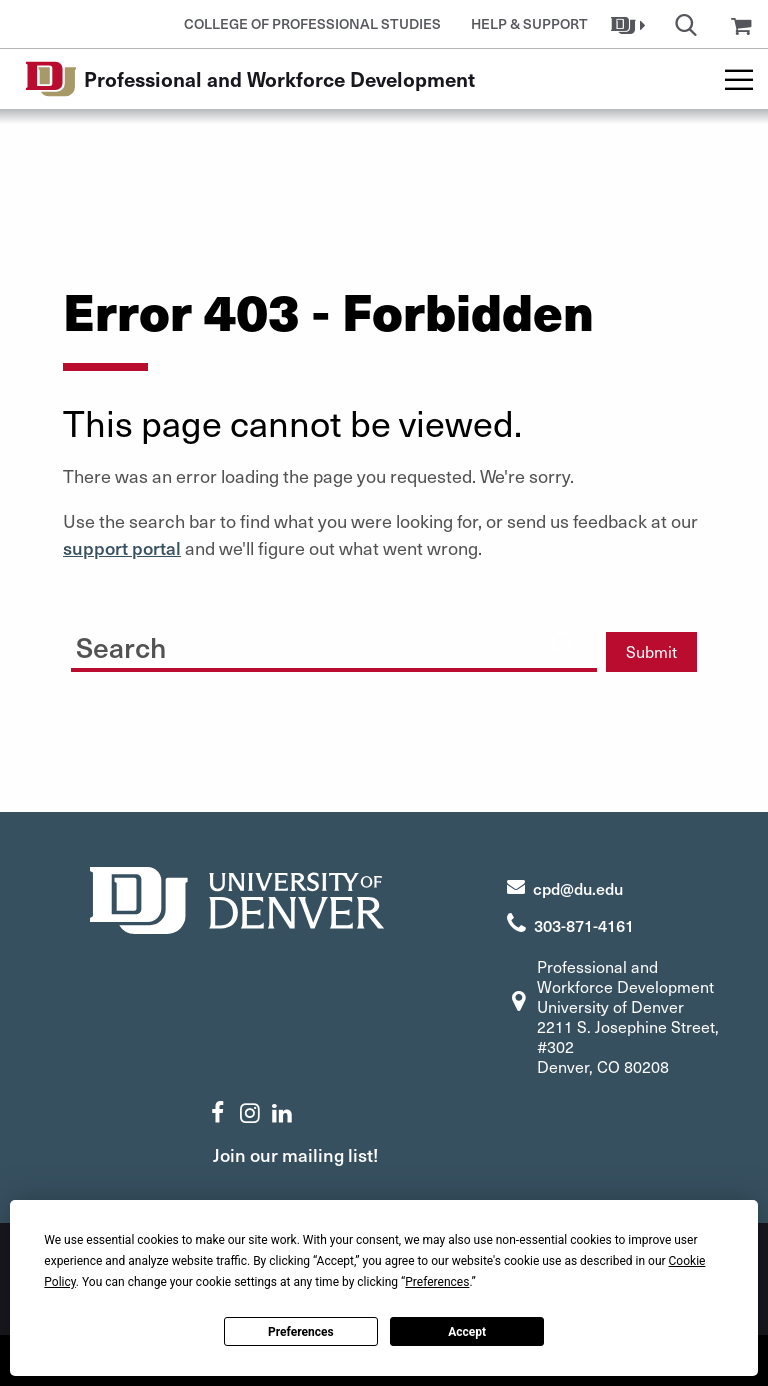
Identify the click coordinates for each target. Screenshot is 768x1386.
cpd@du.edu (578, 888)
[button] (630, 24)
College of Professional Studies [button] (312, 23)
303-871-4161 (584, 925)
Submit (651, 651)
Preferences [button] (437, 1282)
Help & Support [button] (529, 23)
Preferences (301, 1332)
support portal (122, 547)
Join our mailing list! (295, 1154)
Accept (467, 1332)
